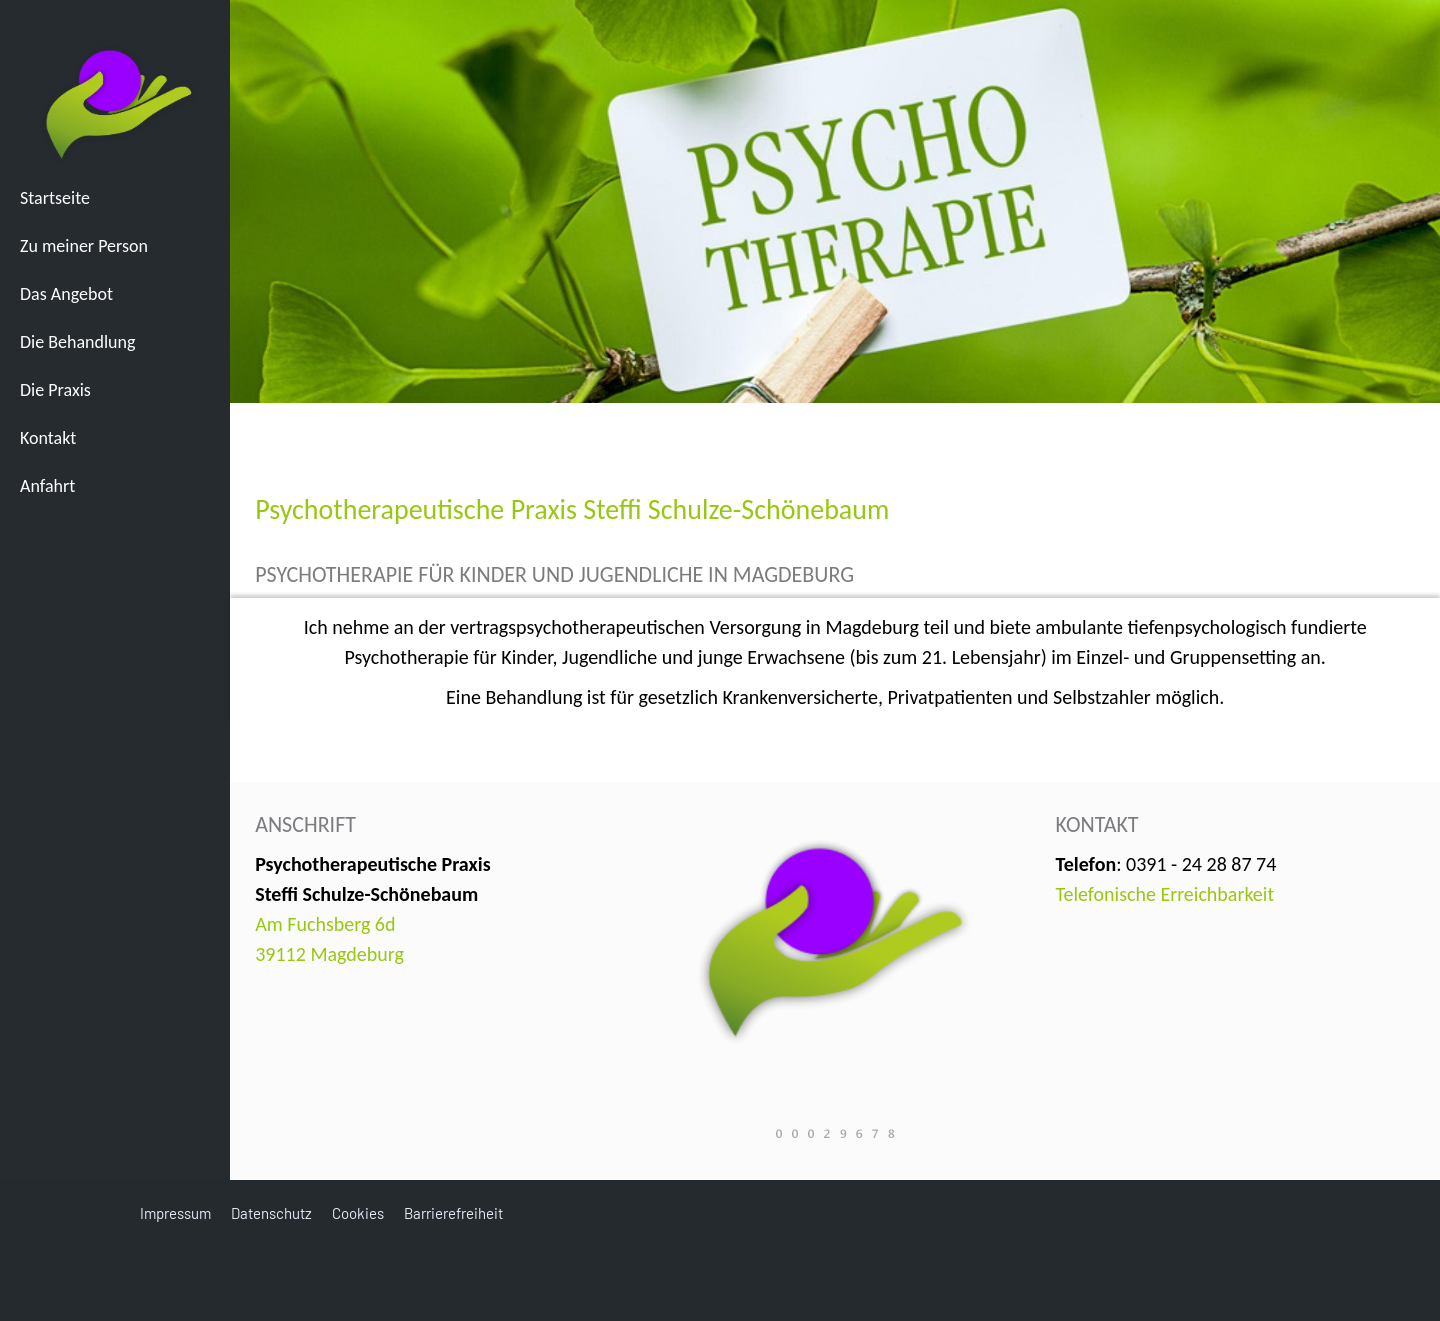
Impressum (175, 1213)
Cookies (358, 1213)
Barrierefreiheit (453, 1213)
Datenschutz (271, 1213)
